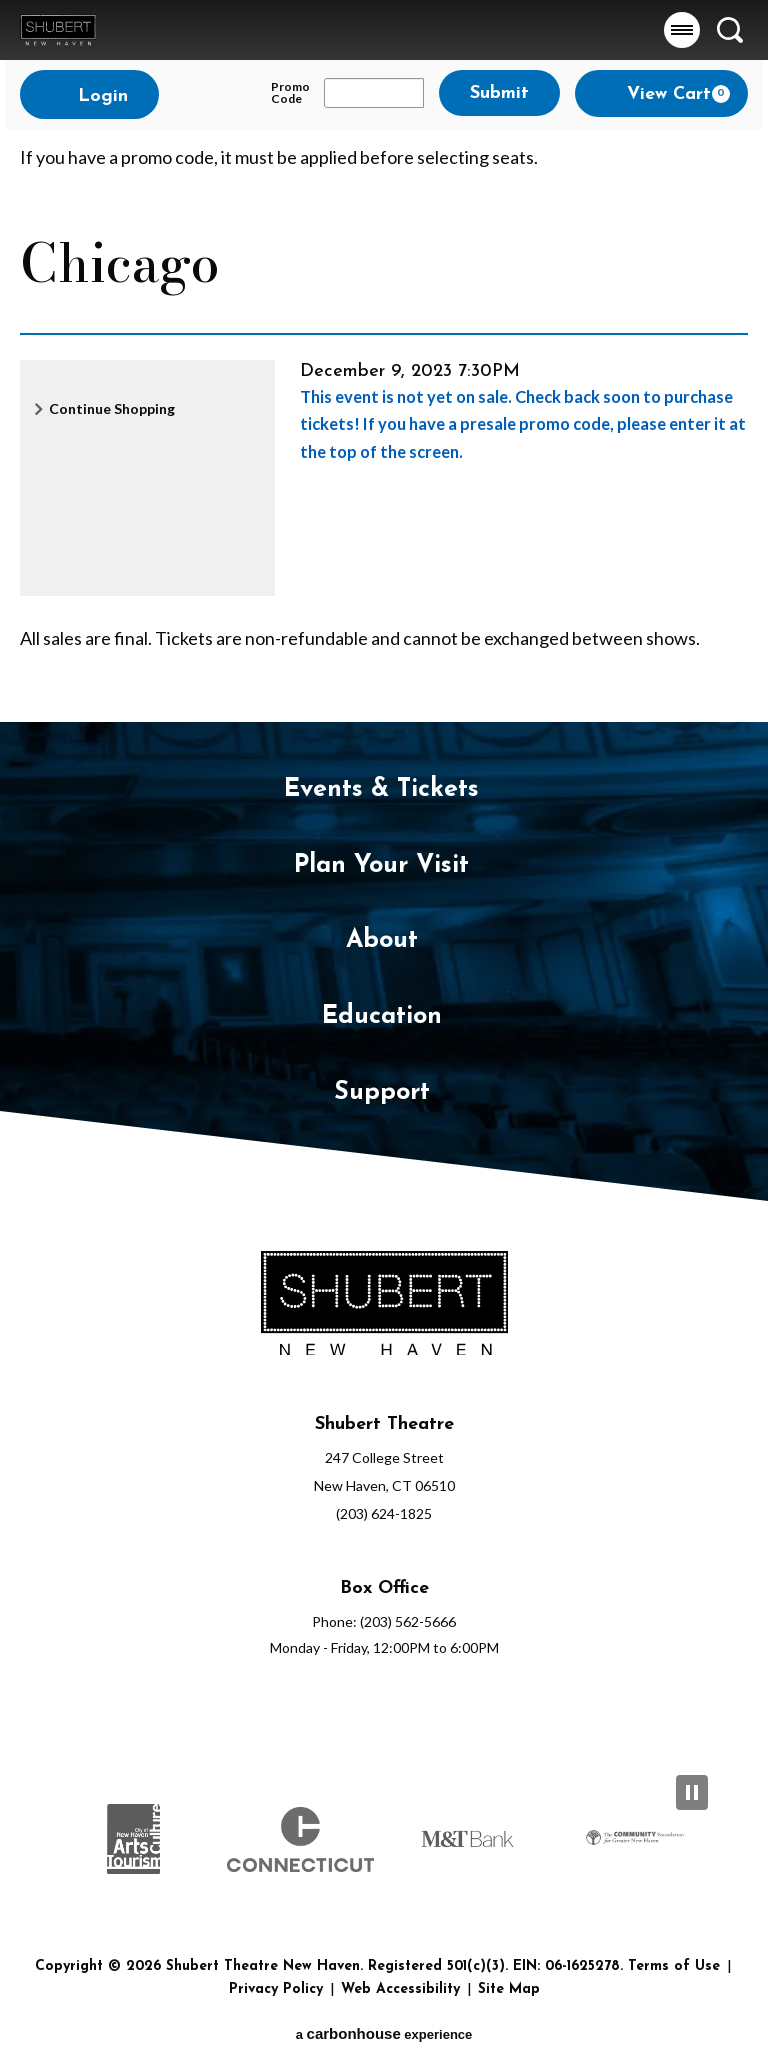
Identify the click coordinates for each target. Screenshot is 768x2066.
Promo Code (290, 93)
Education (382, 1016)
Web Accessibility (400, 1989)
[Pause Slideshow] (692, 1792)
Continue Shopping (112, 408)
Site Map (509, 1989)
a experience (384, 2033)
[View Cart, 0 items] (661, 93)
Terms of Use (674, 1966)
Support (382, 1092)
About (382, 940)
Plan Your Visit (381, 865)
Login (89, 95)
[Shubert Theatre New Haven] (384, 1307)
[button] (682, 30)
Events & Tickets (381, 789)
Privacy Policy (276, 1989)
